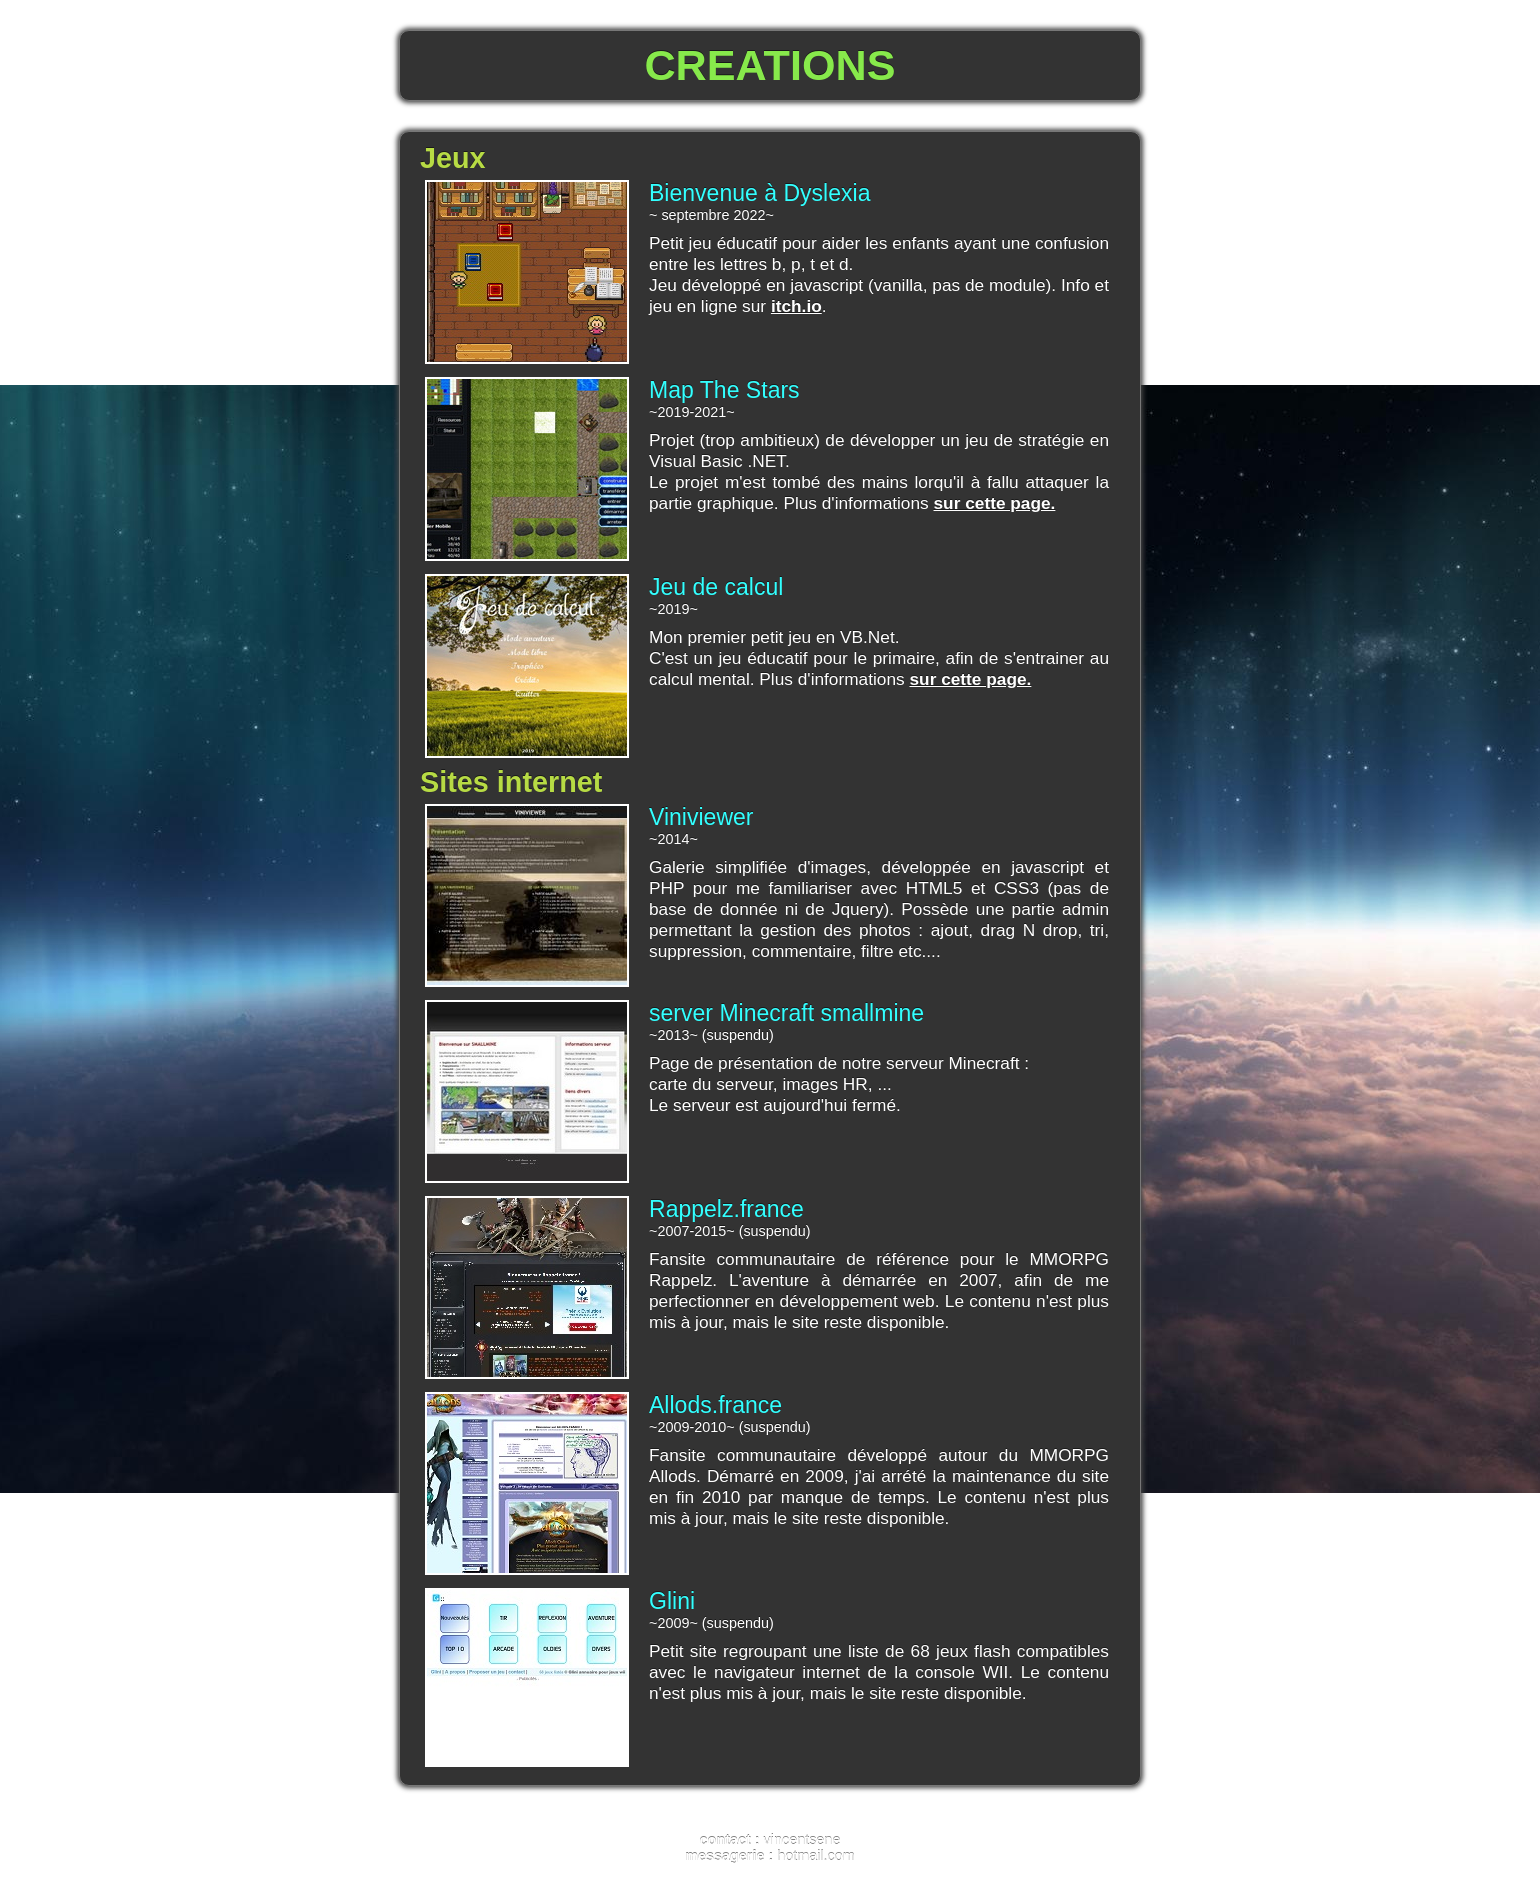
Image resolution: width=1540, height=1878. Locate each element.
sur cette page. (995, 503)
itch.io (796, 306)
